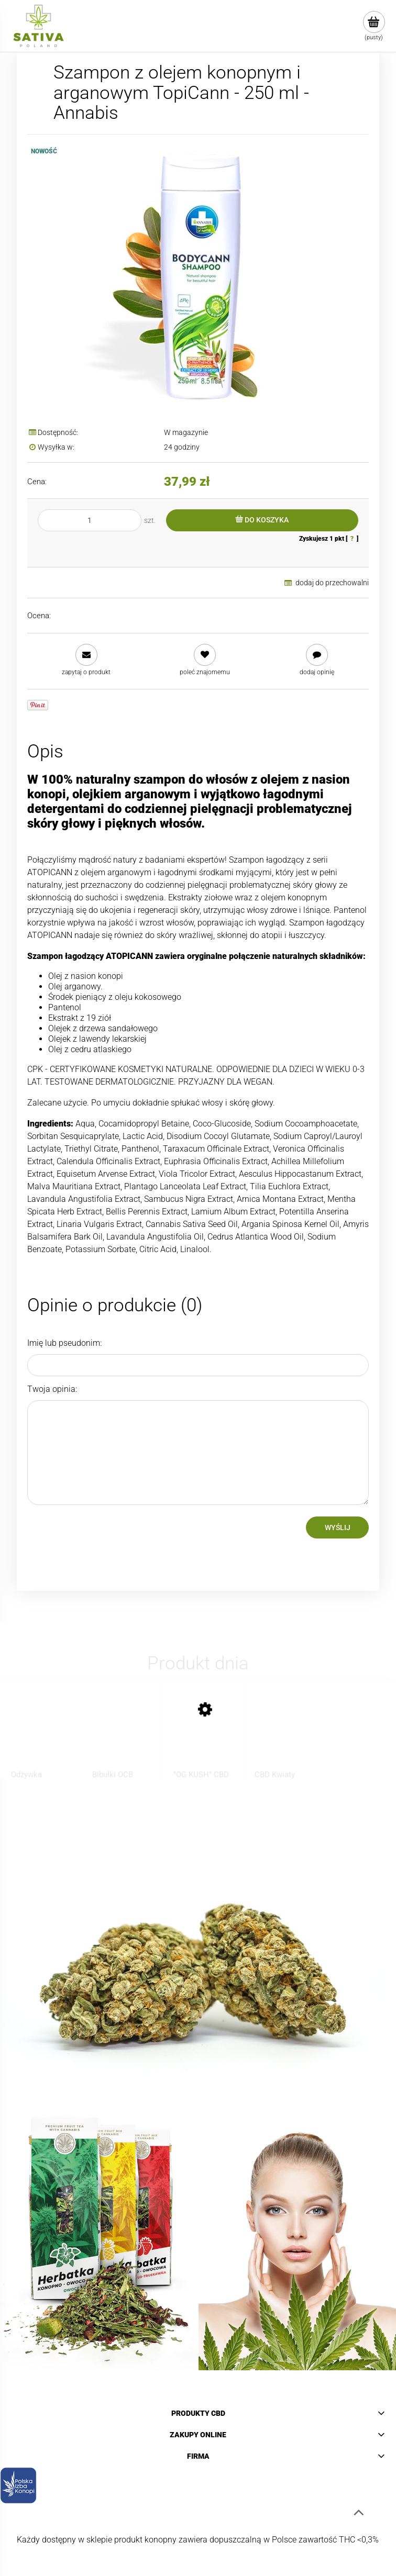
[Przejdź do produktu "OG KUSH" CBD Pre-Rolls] (203, 1739)
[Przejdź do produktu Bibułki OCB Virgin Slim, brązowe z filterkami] (122, 1739)
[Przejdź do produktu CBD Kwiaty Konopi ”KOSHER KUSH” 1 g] (284, 1739)
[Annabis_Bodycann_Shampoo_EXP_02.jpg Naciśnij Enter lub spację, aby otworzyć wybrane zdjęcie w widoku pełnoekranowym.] (198, 275)
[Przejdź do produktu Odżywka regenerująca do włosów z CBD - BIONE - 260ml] (41, 1739)
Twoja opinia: (52, 1389)
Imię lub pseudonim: (64, 1343)
